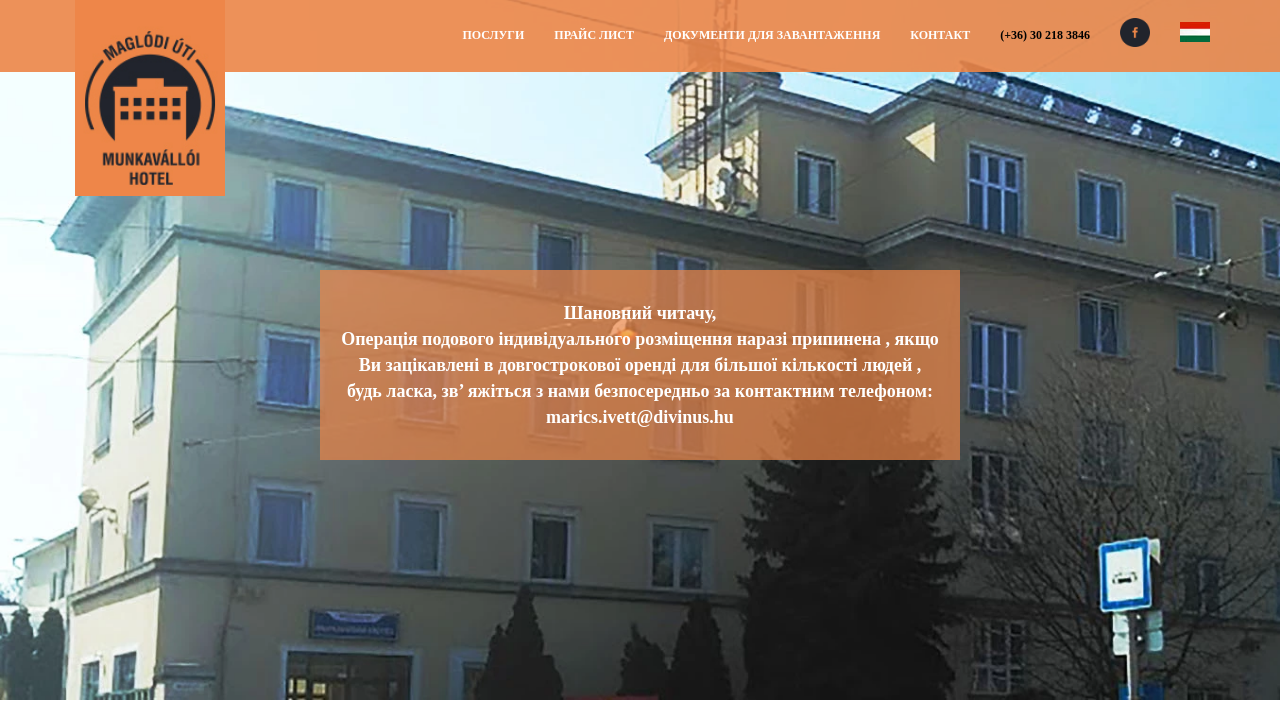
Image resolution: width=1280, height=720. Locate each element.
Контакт (940, 35)
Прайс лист (594, 35)
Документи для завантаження (772, 35)
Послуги (493, 35)
